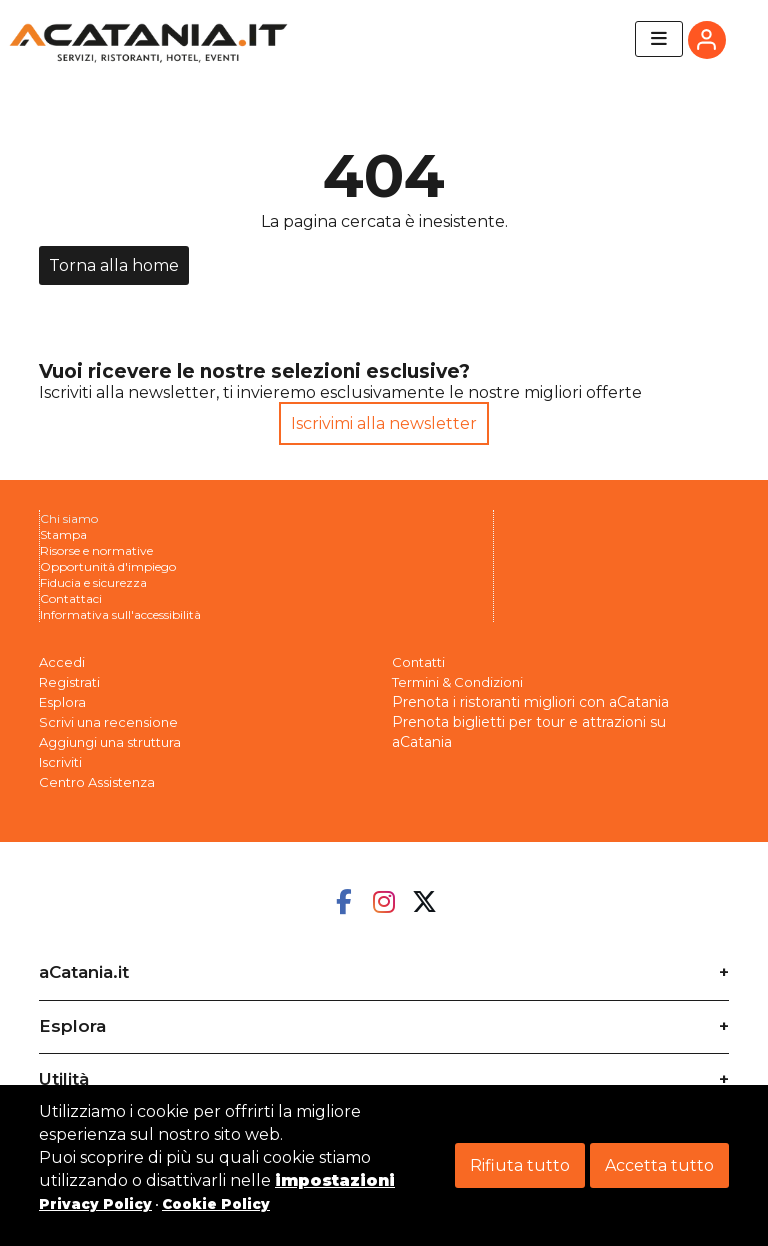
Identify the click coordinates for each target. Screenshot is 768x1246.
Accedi (62, 662)
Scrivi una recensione (108, 722)
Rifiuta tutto (520, 1165)
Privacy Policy (95, 1204)
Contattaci (71, 598)
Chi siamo (69, 518)
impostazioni (335, 1180)
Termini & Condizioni (457, 682)
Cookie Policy (216, 1204)
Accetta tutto (659, 1165)
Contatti (418, 662)
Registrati (69, 682)
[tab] (384, 965)
